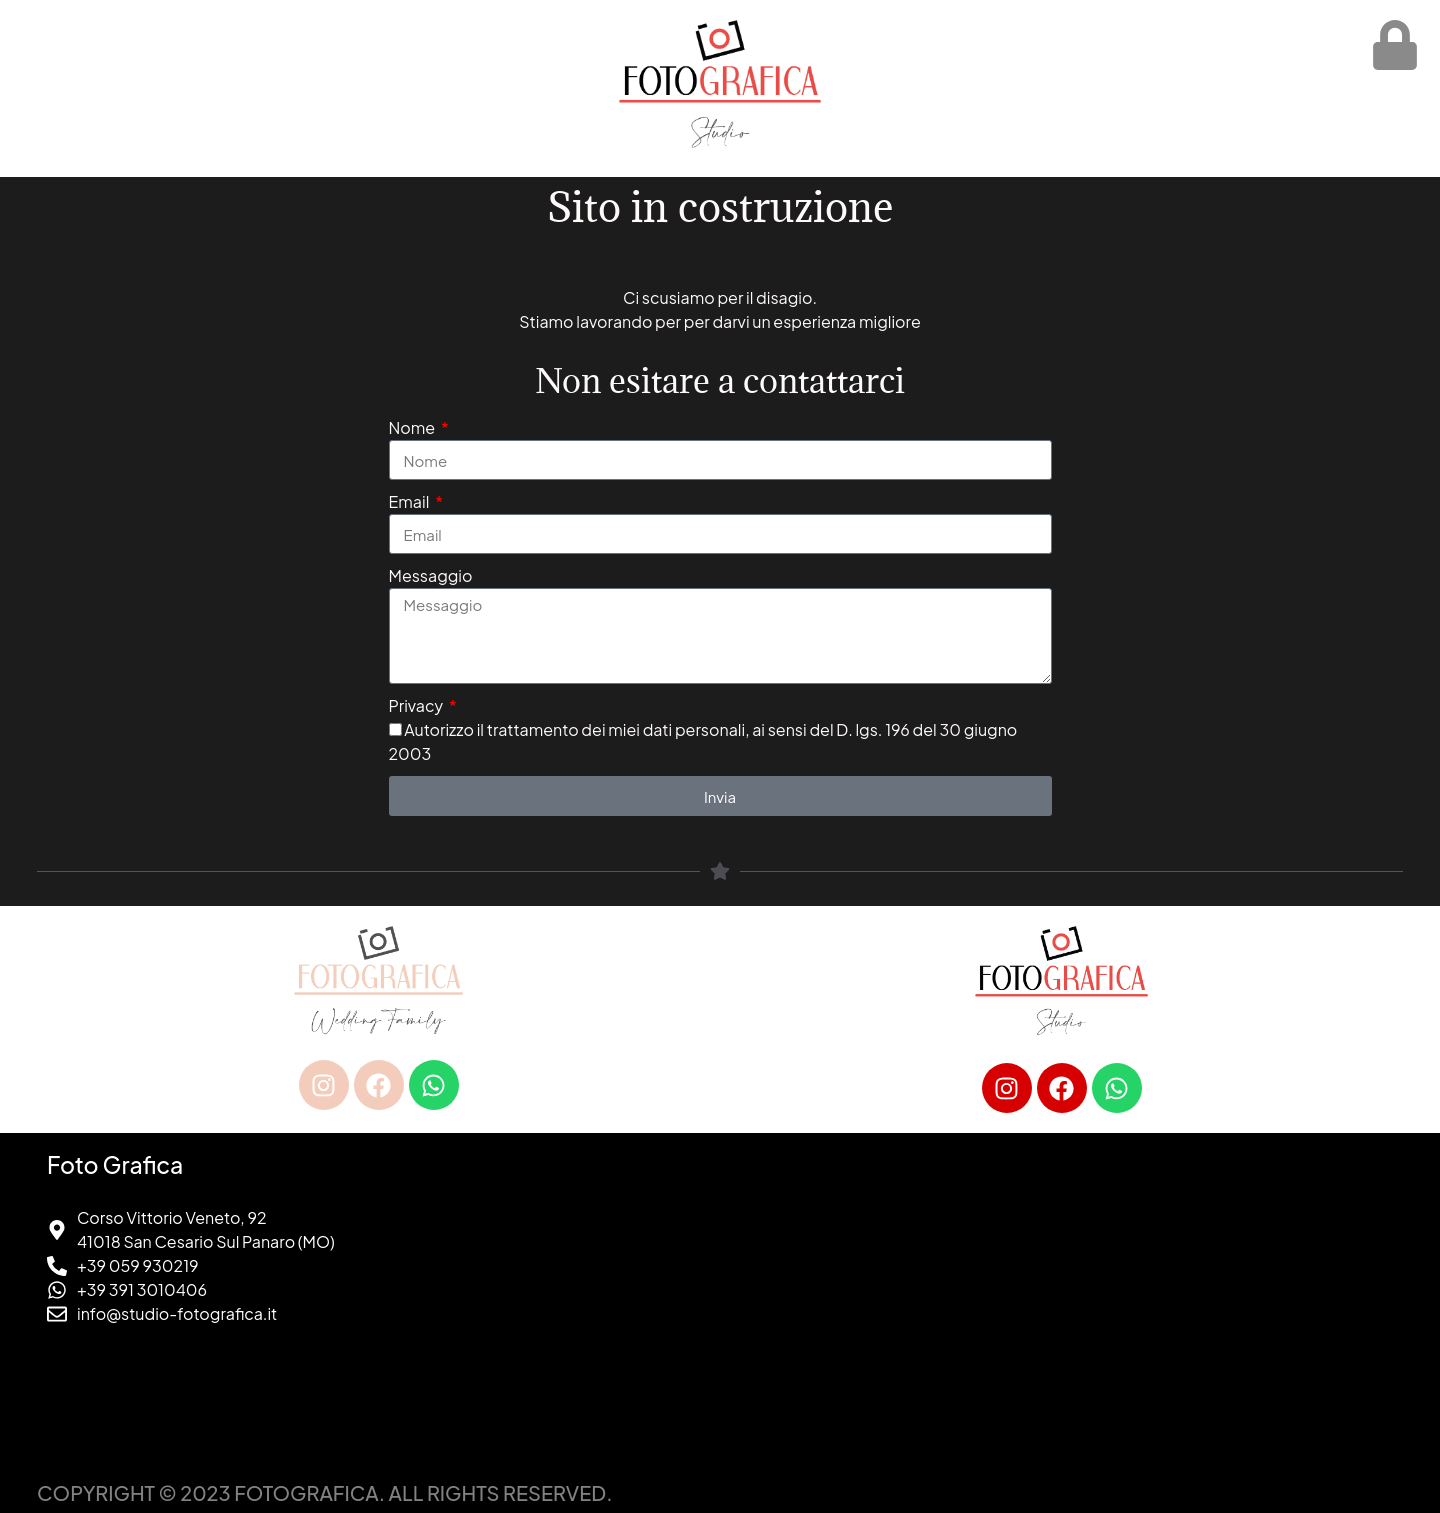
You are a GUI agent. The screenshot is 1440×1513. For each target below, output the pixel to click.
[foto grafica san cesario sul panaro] (1061, 1303)
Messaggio (431, 575)
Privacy (417, 705)
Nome (413, 427)
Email (411, 501)
